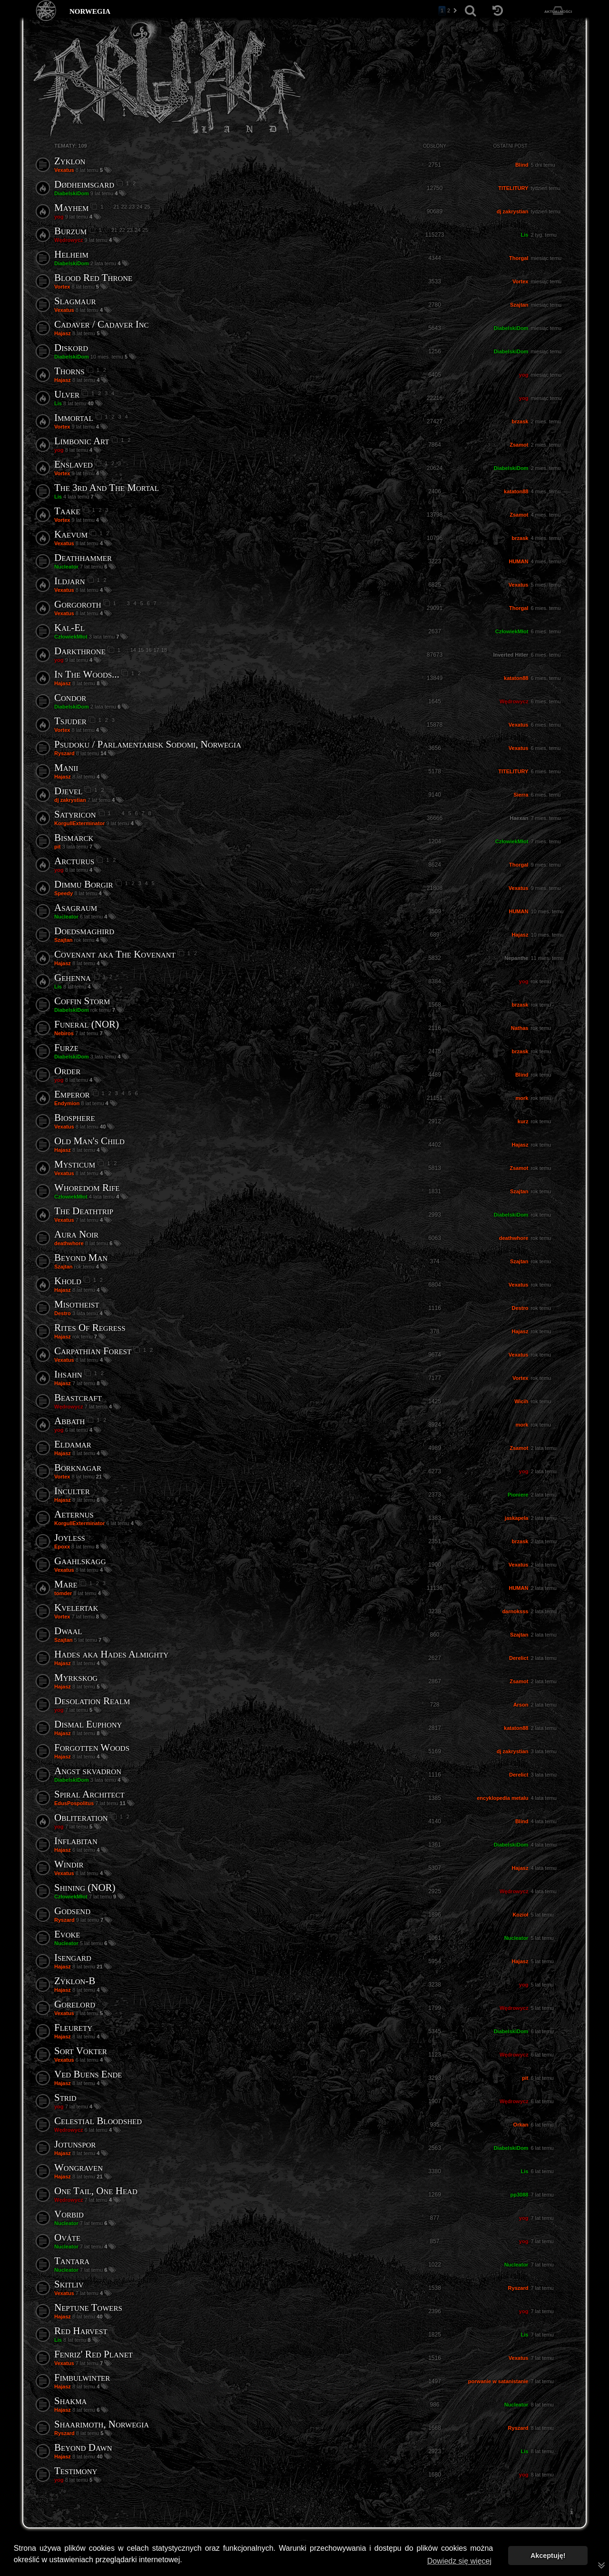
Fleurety (73, 2027)
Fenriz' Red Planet (93, 2354)
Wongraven (78, 2167)
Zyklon (69, 161)
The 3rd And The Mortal (106, 487)
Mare (66, 1584)
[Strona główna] (46, 10)
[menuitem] (571, 2511)
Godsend (72, 1911)
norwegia (89, 10)
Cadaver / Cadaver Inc (101, 324)
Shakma (70, 2400)
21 (116, 207)
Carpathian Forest (92, 1351)
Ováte (67, 2237)
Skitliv (69, 2284)
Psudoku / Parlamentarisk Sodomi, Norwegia (147, 744)
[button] (455, 10)
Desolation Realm (92, 1701)
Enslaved (73, 464)
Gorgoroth (77, 604)
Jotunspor (75, 2144)
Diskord (71, 347)
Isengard (72, 1957)
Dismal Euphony (88, 1724)
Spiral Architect (89, 1794)
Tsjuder (70, 721)
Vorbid (69, 2214)
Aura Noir (76, 1234)
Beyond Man (81, 1257)
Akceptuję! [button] (548, 2555)
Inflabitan (76, 1841)
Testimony (75, 2470)
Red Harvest (81, 2330)
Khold (67, 1281)
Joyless (69, 1537)
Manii (66, 767)
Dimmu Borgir (83, 884)
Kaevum (71, 534)
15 (141, 650)
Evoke (67, 1934)
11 (123, 1803)
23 (132, 207)
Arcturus (74, 861)
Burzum (70, 231)
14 (133, 650)
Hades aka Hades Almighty (111, 1654)
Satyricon (75, 814)
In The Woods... (86, 674)
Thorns (69, 371)
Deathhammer (83, 557)
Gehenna (72, 977)
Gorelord (74, 2004)
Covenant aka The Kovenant (115, 954)
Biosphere (74, 1117)
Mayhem (71, 207)
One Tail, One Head (96, 2191)
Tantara (71, 2260)
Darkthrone (80, 651)
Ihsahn (68, 1374)
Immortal (73, 417)
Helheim (71, 254)
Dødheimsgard (84, 184)
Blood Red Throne (93, 277)
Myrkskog (76, 1677)
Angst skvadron (87, 1771)
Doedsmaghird (84, 931)
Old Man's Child (89, 1141)
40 (91, 403)
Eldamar (72, 1444)
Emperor (72, 1094)
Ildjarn (69, 581)
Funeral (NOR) (86, 1024)
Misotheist (76, 1304)
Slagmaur (75, 301)
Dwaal (68, 1631)
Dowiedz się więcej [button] (459, 2561)
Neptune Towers (88, 2307)
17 (156, 650)
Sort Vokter (80, 2051)
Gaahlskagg (80, 1561)
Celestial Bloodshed (98, 2121)
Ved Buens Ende (88, 2074)
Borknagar (77, 1467)
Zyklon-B (74, 1981)
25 (147, 207)
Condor (70, 697)
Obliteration (81, 1817)
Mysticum (74, 1164)
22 (124, 207)
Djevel (68, 791)
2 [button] (448, 10)
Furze (66, 1047)
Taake (67, 511)
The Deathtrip (83, 1211)
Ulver (66, 394)
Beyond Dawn (83, 2447)
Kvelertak (76, 1607)
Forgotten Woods (91, 1747)
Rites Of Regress (90, 1327)
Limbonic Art (81, 441)
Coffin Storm (82, 1001)
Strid (65, 2097)
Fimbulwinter (82, 2377)
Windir (68, 1864)
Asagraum (75, 907)
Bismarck (73, 837)
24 (139, 207)
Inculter (72, 1491)
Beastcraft (78, 1397)
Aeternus (74, 1514)
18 (164, 650)
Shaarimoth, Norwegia (101, 2424)
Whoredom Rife (86, 1187)
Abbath (69, 1421)
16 (148, 650)
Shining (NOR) (85, 1887)
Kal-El (69, 627)
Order (67, 1071)
